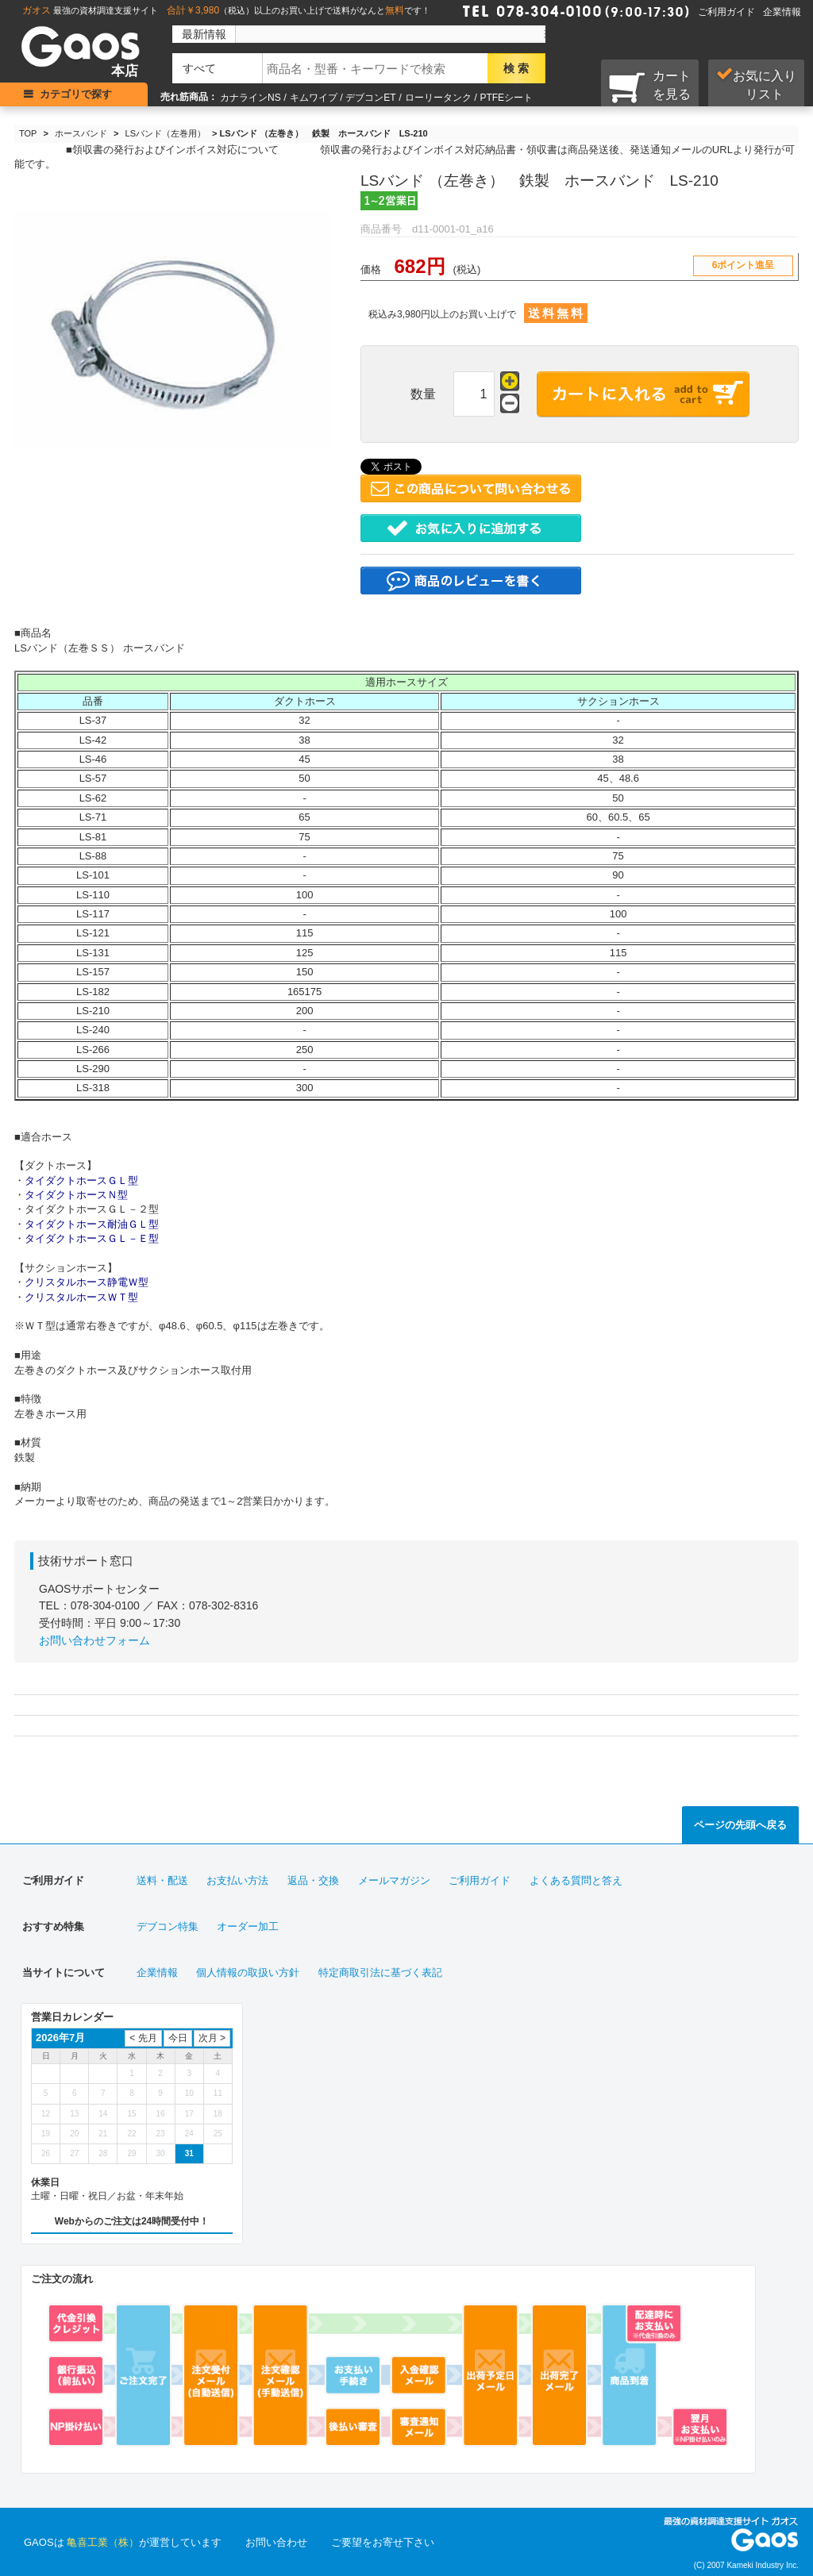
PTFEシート (506, 97)
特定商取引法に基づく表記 (380, 1972)
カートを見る (650, 86)
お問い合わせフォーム (94, 1640)
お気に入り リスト (756, 84)
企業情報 (782, 11)
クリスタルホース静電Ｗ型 (86, 1282)
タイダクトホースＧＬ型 (81, 1180)
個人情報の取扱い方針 (247, 1972)
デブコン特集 (167, 1926)
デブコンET (370, 97)
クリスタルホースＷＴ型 (81, 1297)
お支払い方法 (237, 1880)
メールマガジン (394, 1880)
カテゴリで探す (76, 94)
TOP (28, 133)
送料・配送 (162, 1880)
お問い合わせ (276, 2542)
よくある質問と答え (576, 1880)
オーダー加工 (248, 1926)
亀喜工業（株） (103, 2542)
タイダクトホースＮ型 (76, 1195)
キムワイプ (313, 97)
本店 (124, 71)
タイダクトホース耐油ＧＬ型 (92, 1224)
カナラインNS (250, 97)
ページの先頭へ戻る (740, 1825)
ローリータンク (438, 97)
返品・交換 (313, 1880)
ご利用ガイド (726, 11)
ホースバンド (81, 133)
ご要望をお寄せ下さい (382, 2542)
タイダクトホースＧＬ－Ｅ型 (92, 1238)
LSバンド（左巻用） (165, 133)
